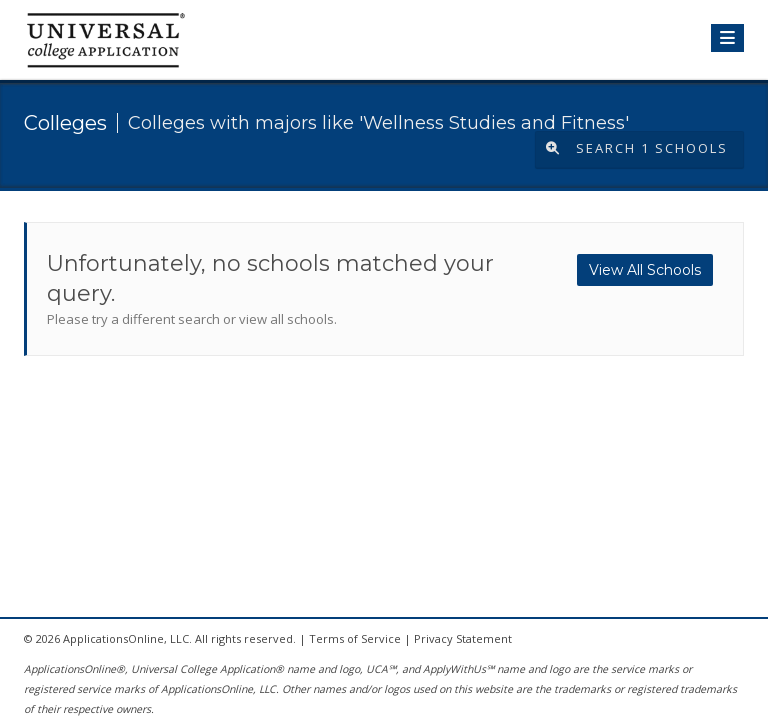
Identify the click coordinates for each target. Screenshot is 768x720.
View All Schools (645, 270)
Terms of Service (355, 638)
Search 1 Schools (637, 148)
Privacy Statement (463, 638)
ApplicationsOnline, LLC (126, 638)
